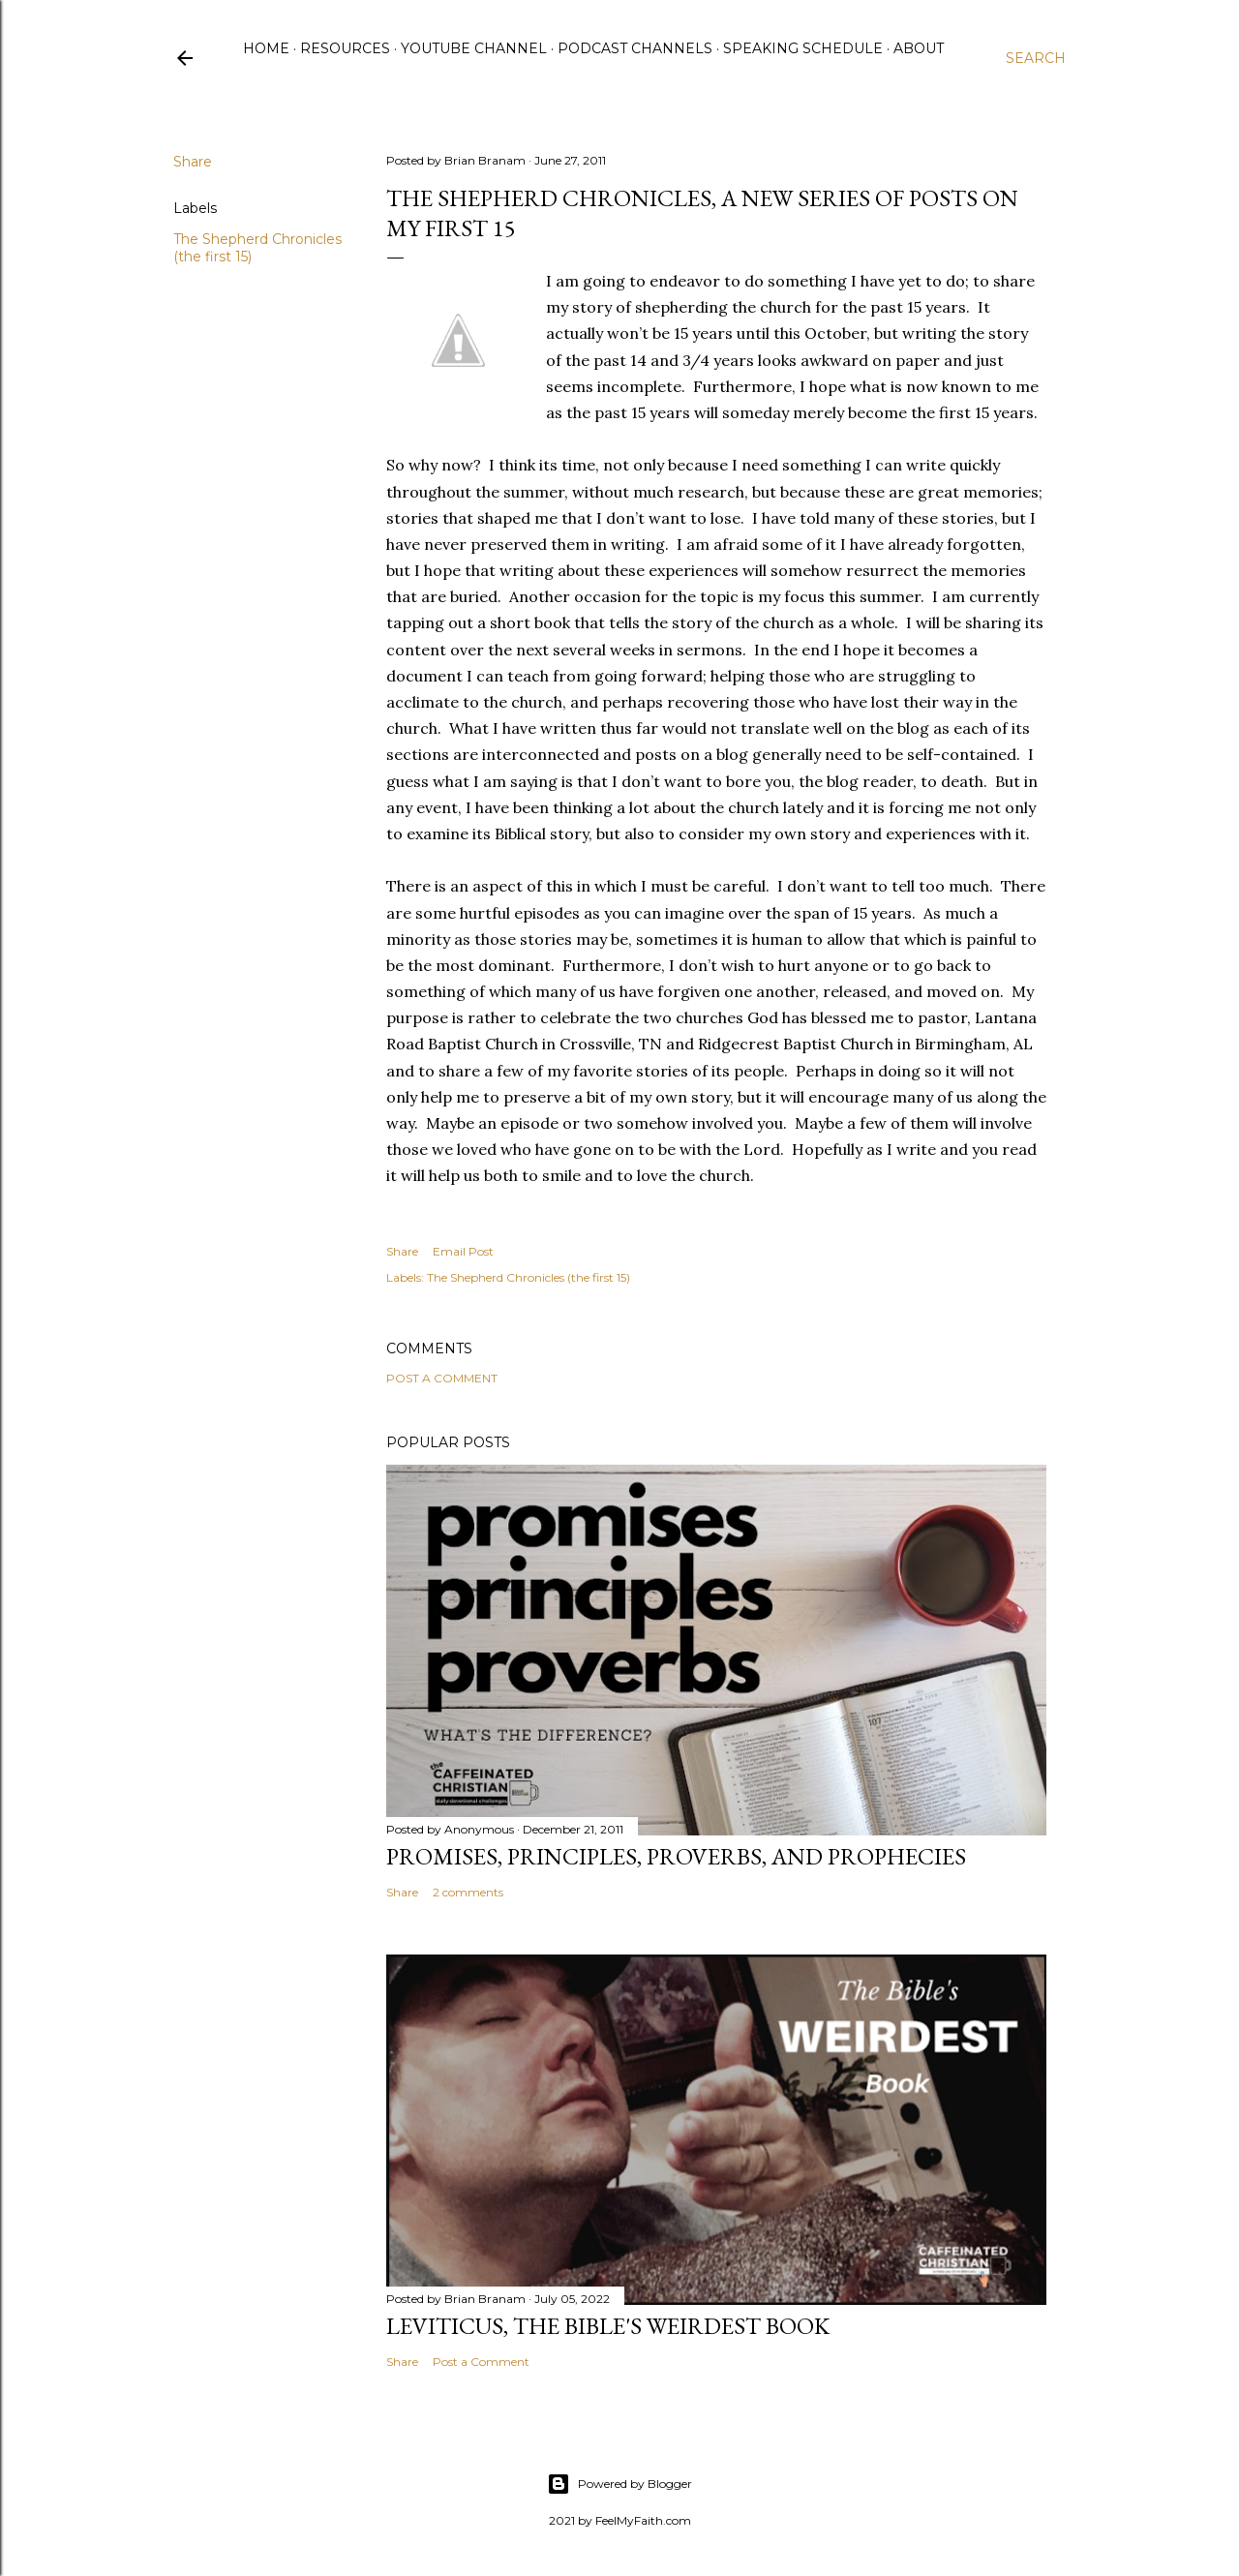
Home (266, 48)
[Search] (1036, 58)
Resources (345, 48)
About (918, 48)
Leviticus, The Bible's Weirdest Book (608, 2326)
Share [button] (192, 161)
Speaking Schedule (803, 48)
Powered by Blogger (619, 2484)
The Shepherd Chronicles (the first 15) (528, 1277)
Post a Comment (442, 1378)
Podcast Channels (635, 48)
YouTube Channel (474, 48)
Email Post (463, 1251)
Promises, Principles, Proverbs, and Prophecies (676, 1856)
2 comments (468, 1892)
